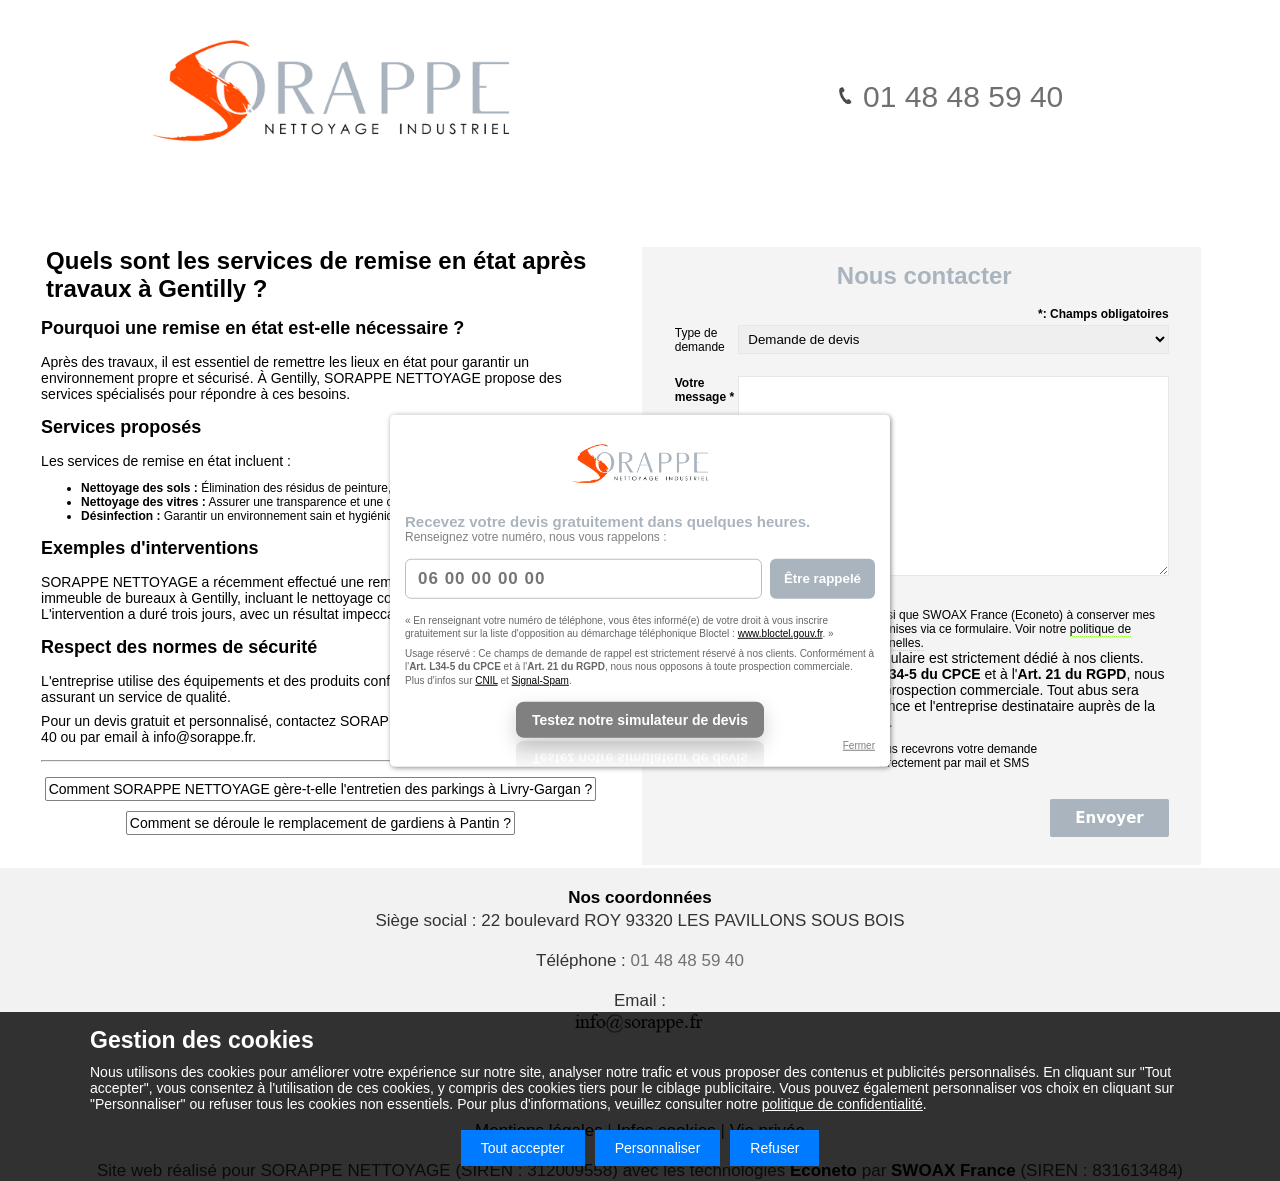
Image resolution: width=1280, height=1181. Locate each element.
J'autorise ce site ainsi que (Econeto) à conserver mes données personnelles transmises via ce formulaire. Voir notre (946, 629)
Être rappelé (822, 578)
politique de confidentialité (842, 1104)
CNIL (486, 679)
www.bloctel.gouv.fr (780, 633)
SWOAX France (964, 615)
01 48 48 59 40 (950, 96)
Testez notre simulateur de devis (640, 720)
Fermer (859, 745)
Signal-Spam (540, 679)
